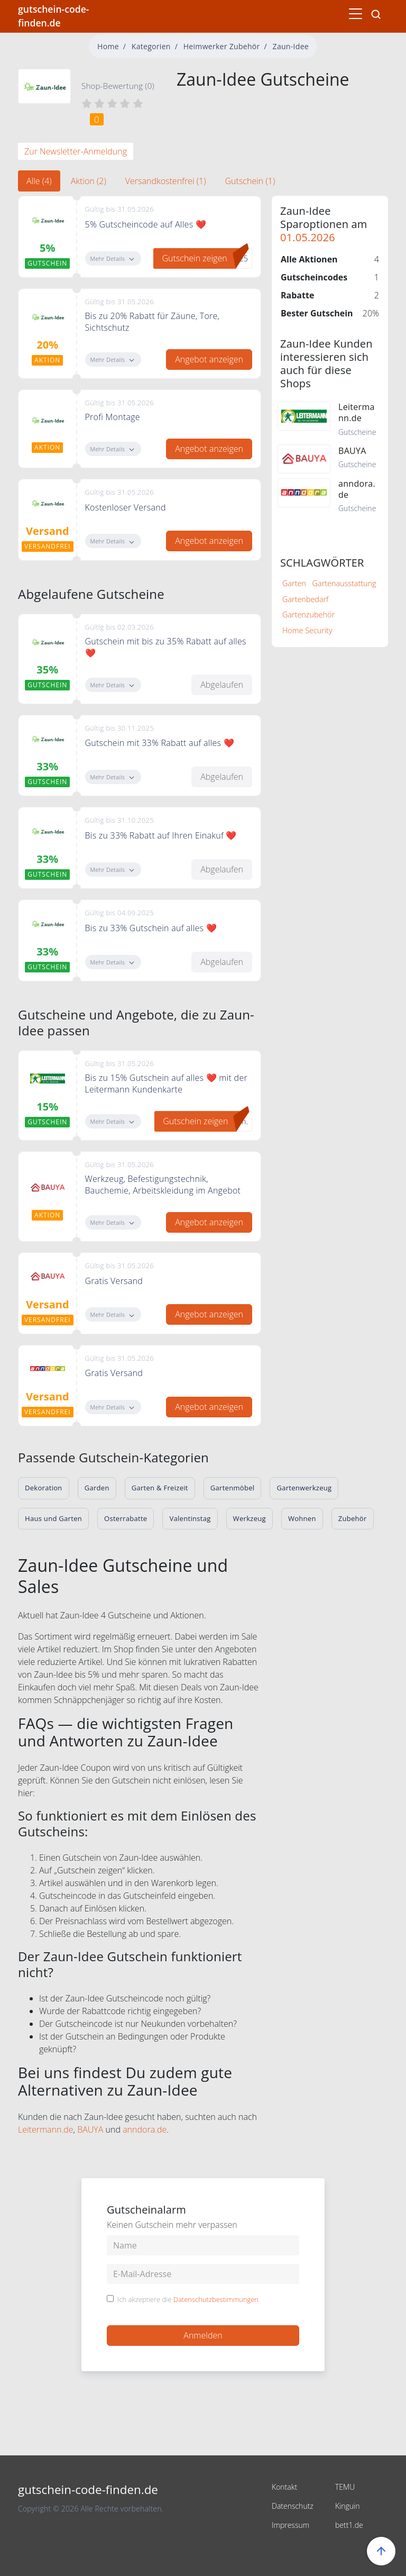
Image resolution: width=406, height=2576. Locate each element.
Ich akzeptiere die (188, 2300)
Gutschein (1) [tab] (250, 181)
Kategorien (151, 46)
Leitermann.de (45, 2129)
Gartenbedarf (305, 599)
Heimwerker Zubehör (221, 46)
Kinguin (347, 2506)
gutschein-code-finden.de (53, 16)
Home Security (307, 630)
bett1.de (349, 2525)
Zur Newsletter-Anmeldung (75, 151)
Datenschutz (292, 2506)
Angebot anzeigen (209, 359)
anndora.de (145, 2129)
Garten (294, 583)
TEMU (345, 2487)
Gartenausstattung (344, 583)
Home (108, 46)
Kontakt (284, 2487)
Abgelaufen (221, 684)
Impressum (290, 2525)
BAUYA (90, 2129)
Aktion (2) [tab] (88, 181)
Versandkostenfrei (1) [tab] (165, 181)
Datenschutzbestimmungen (216, 2299)
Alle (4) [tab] (39, 181)
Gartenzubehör (308, 614)
